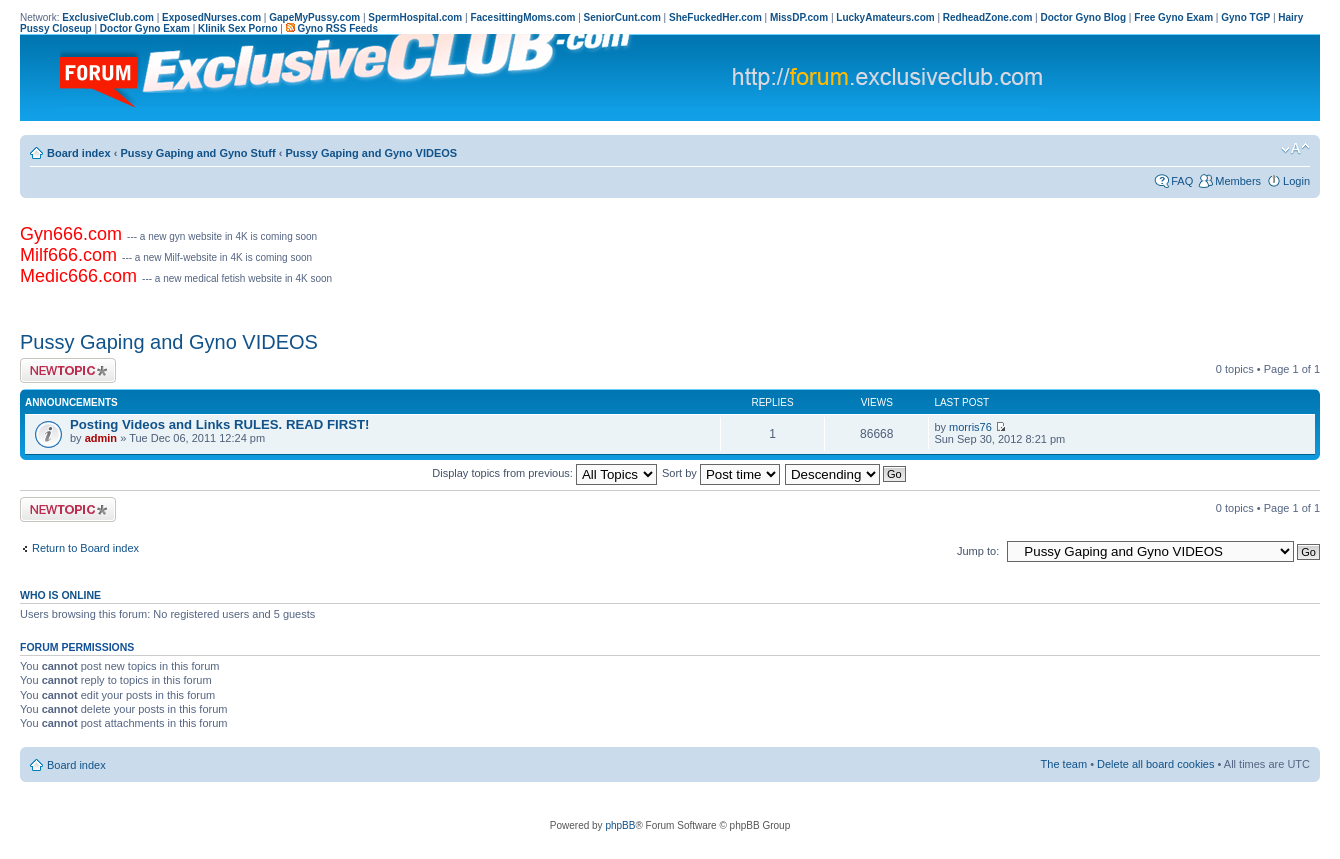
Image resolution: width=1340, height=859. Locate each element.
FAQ (1182, 181)
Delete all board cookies (1155, 764)
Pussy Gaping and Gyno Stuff (197, 153)
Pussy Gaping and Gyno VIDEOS (371, 153)
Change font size (1295, 149)
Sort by (721, 473)
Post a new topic (68, 370)
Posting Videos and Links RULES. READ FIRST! (219, 424)
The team (1064, 764)
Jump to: (978, 551)
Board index (79, 153)
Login (1296, 181)
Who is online (60, 595)
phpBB (620, 825)
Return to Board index (85, 548)
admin (101, 438)
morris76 (970, 427)
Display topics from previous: (544, 473)
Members (1238, 181)
